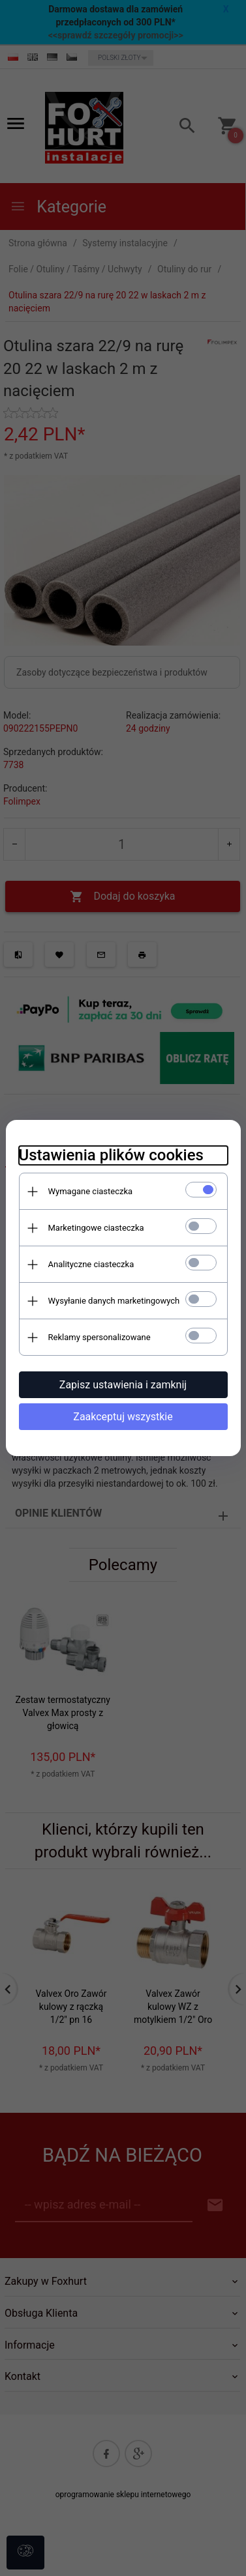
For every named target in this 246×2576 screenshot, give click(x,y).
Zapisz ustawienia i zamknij (123, 1385)
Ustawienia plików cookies (111, 1155)
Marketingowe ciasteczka (96, 1228)
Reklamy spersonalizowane (99, 1337)
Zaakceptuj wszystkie (122, 1416)
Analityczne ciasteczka (91, 1264)
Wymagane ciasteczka (90, 1191)
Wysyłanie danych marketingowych (114, 1301)
